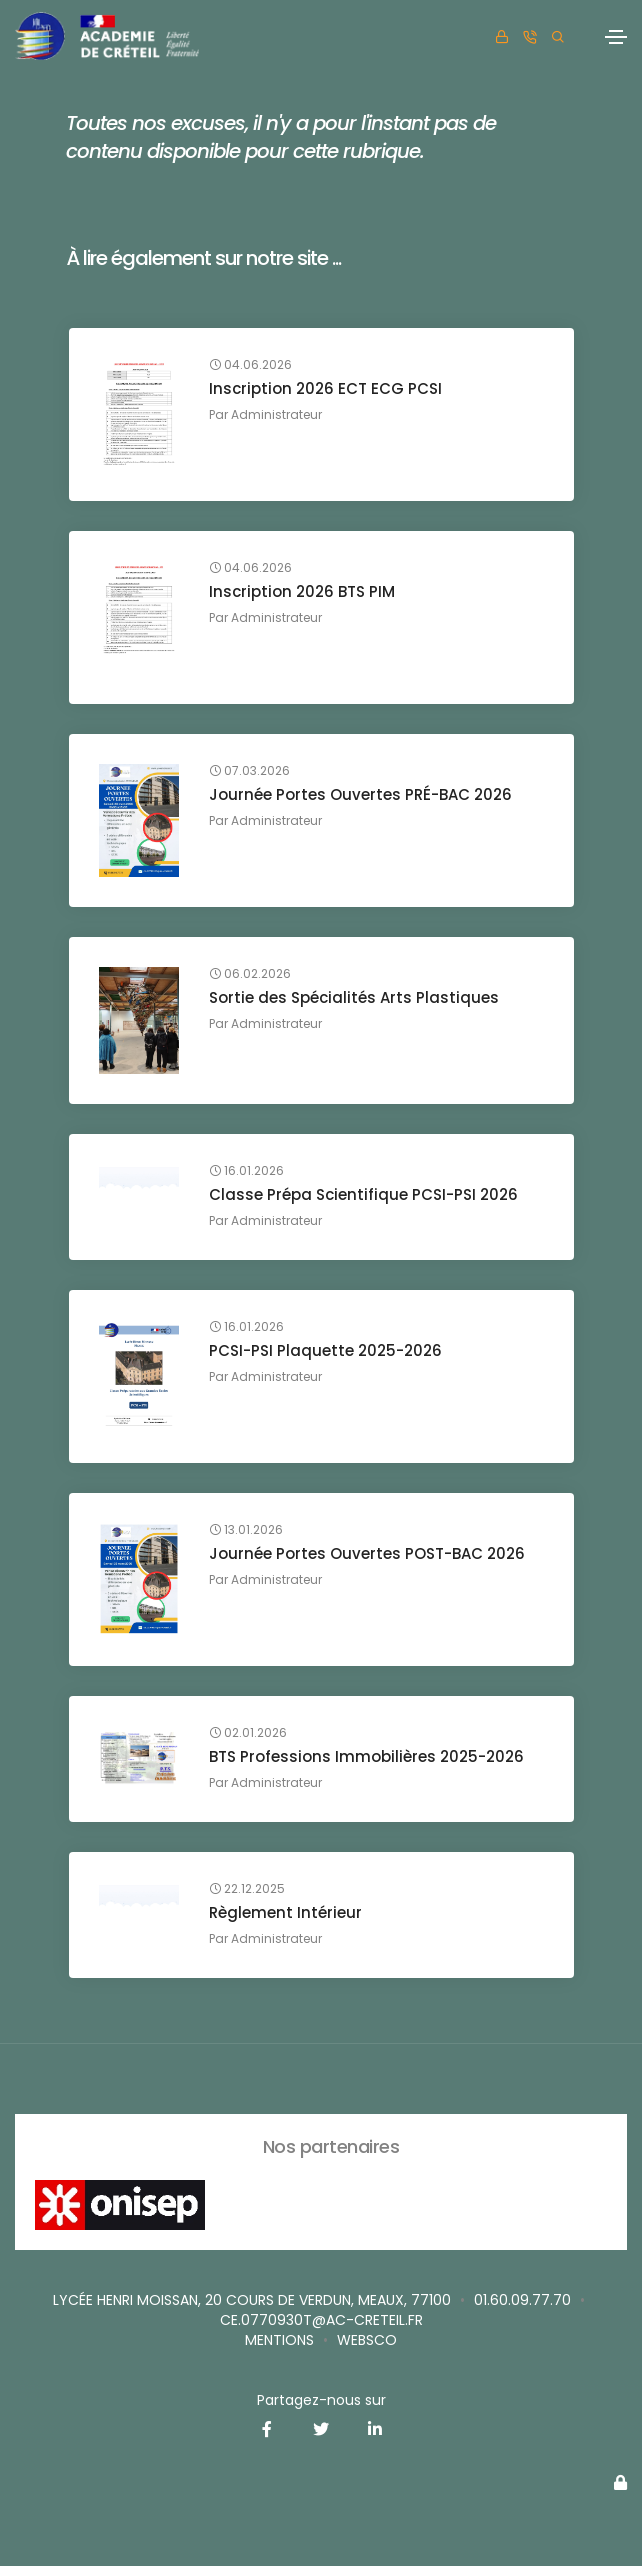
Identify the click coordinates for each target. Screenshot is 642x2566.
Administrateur (276, 414)
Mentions (279, 2340)
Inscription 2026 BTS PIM (302, 591)
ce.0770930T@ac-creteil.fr (321, 2320)
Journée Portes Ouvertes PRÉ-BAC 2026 (360, 794)
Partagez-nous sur (321, 2400)
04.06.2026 (250, 365)
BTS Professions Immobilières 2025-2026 (366, 1756)
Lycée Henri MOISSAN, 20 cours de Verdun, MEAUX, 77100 (252, 2300)
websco (367, 2340)
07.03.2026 (249, 771)
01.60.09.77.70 (522, 2300)
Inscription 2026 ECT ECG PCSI (325, 388)
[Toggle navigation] (616, 37)
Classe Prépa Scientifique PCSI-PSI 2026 (363, 1194)
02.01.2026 (248, 1733)
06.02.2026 (250, 974)
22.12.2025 (247, 1889)
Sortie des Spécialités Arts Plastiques (354, 997)
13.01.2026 (246, 1530)
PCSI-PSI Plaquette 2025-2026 (325, 1350)
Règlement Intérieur (285, 1912)
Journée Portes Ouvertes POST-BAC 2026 (367, 1553)
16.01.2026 (246, 1171)
